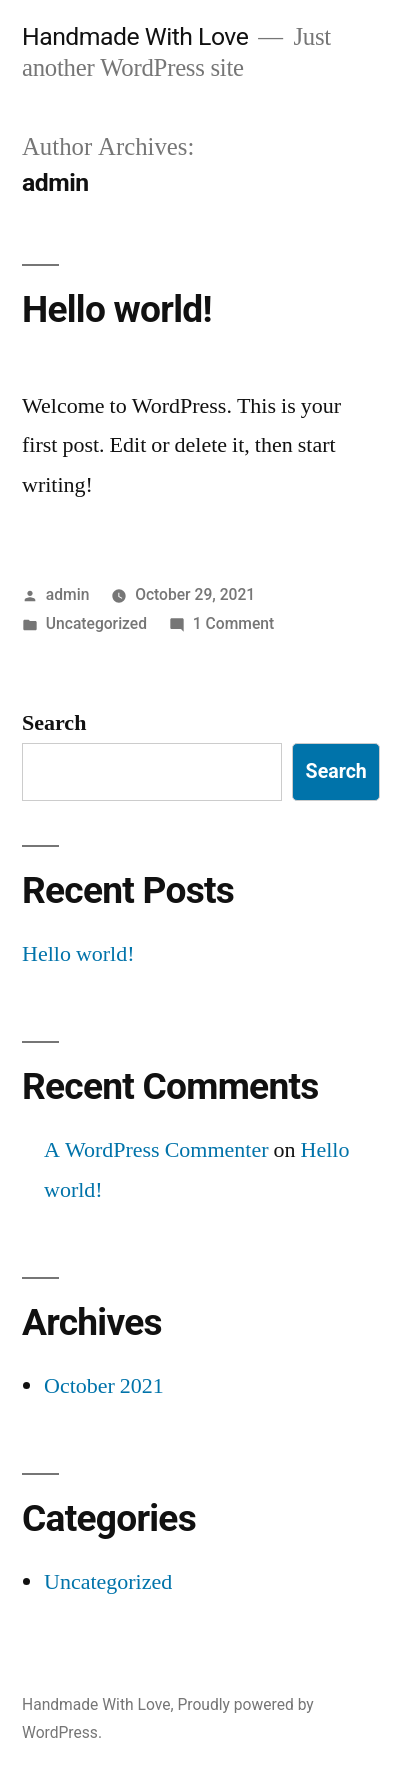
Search (54, 723)
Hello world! (117, 309)
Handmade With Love (135, 36)
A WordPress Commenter (156, 1150)
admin (68, 594)
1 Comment (233, 623)
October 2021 (104, 1386)
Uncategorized (96, 623)
